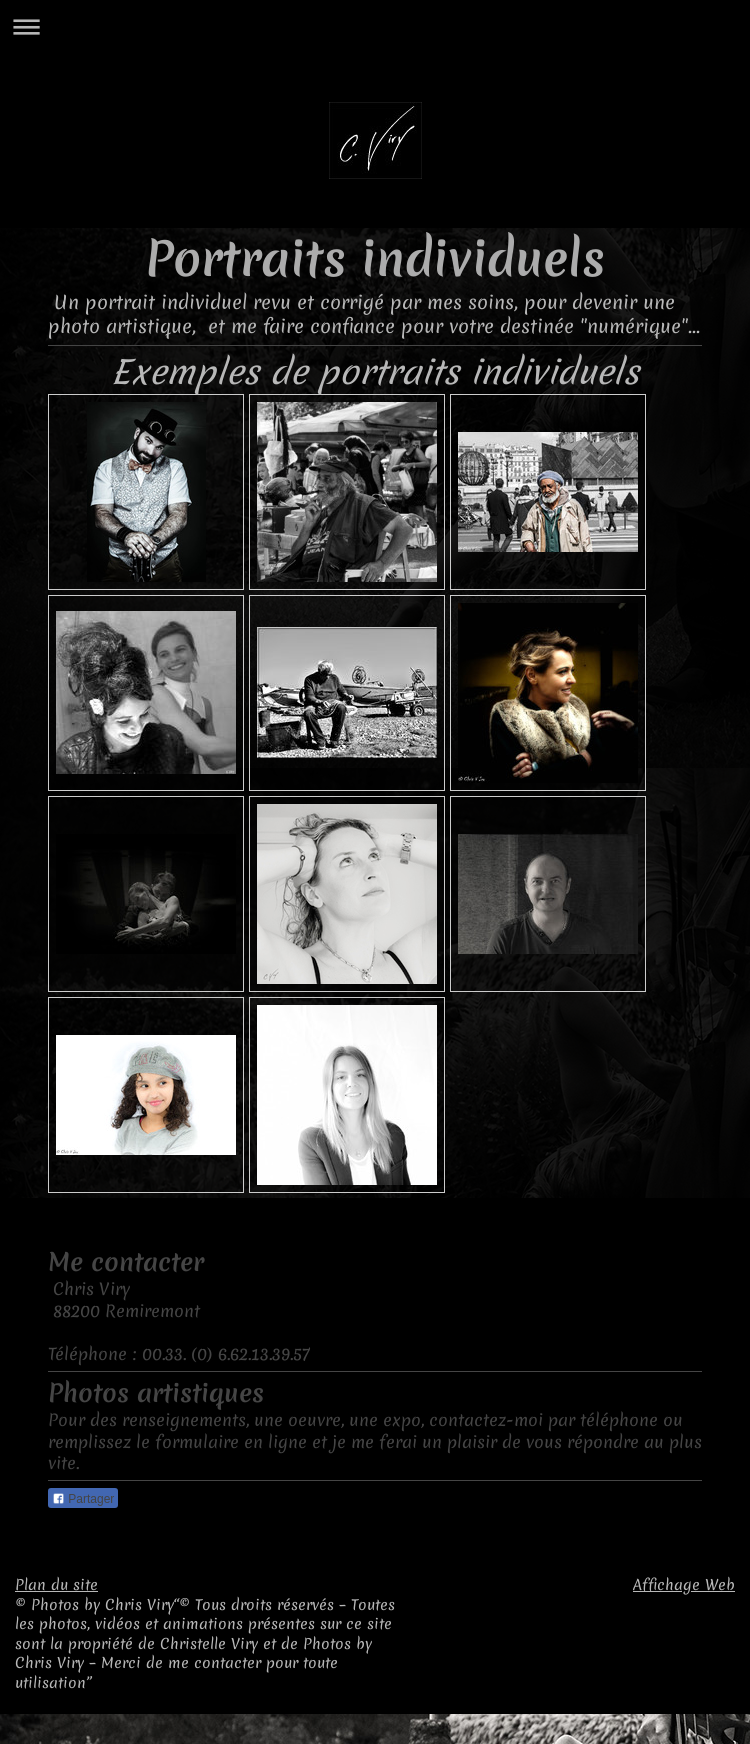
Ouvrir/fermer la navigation (375, 26)
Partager (83, 1499)
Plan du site (56, 1585)
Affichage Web (684, 1585)
